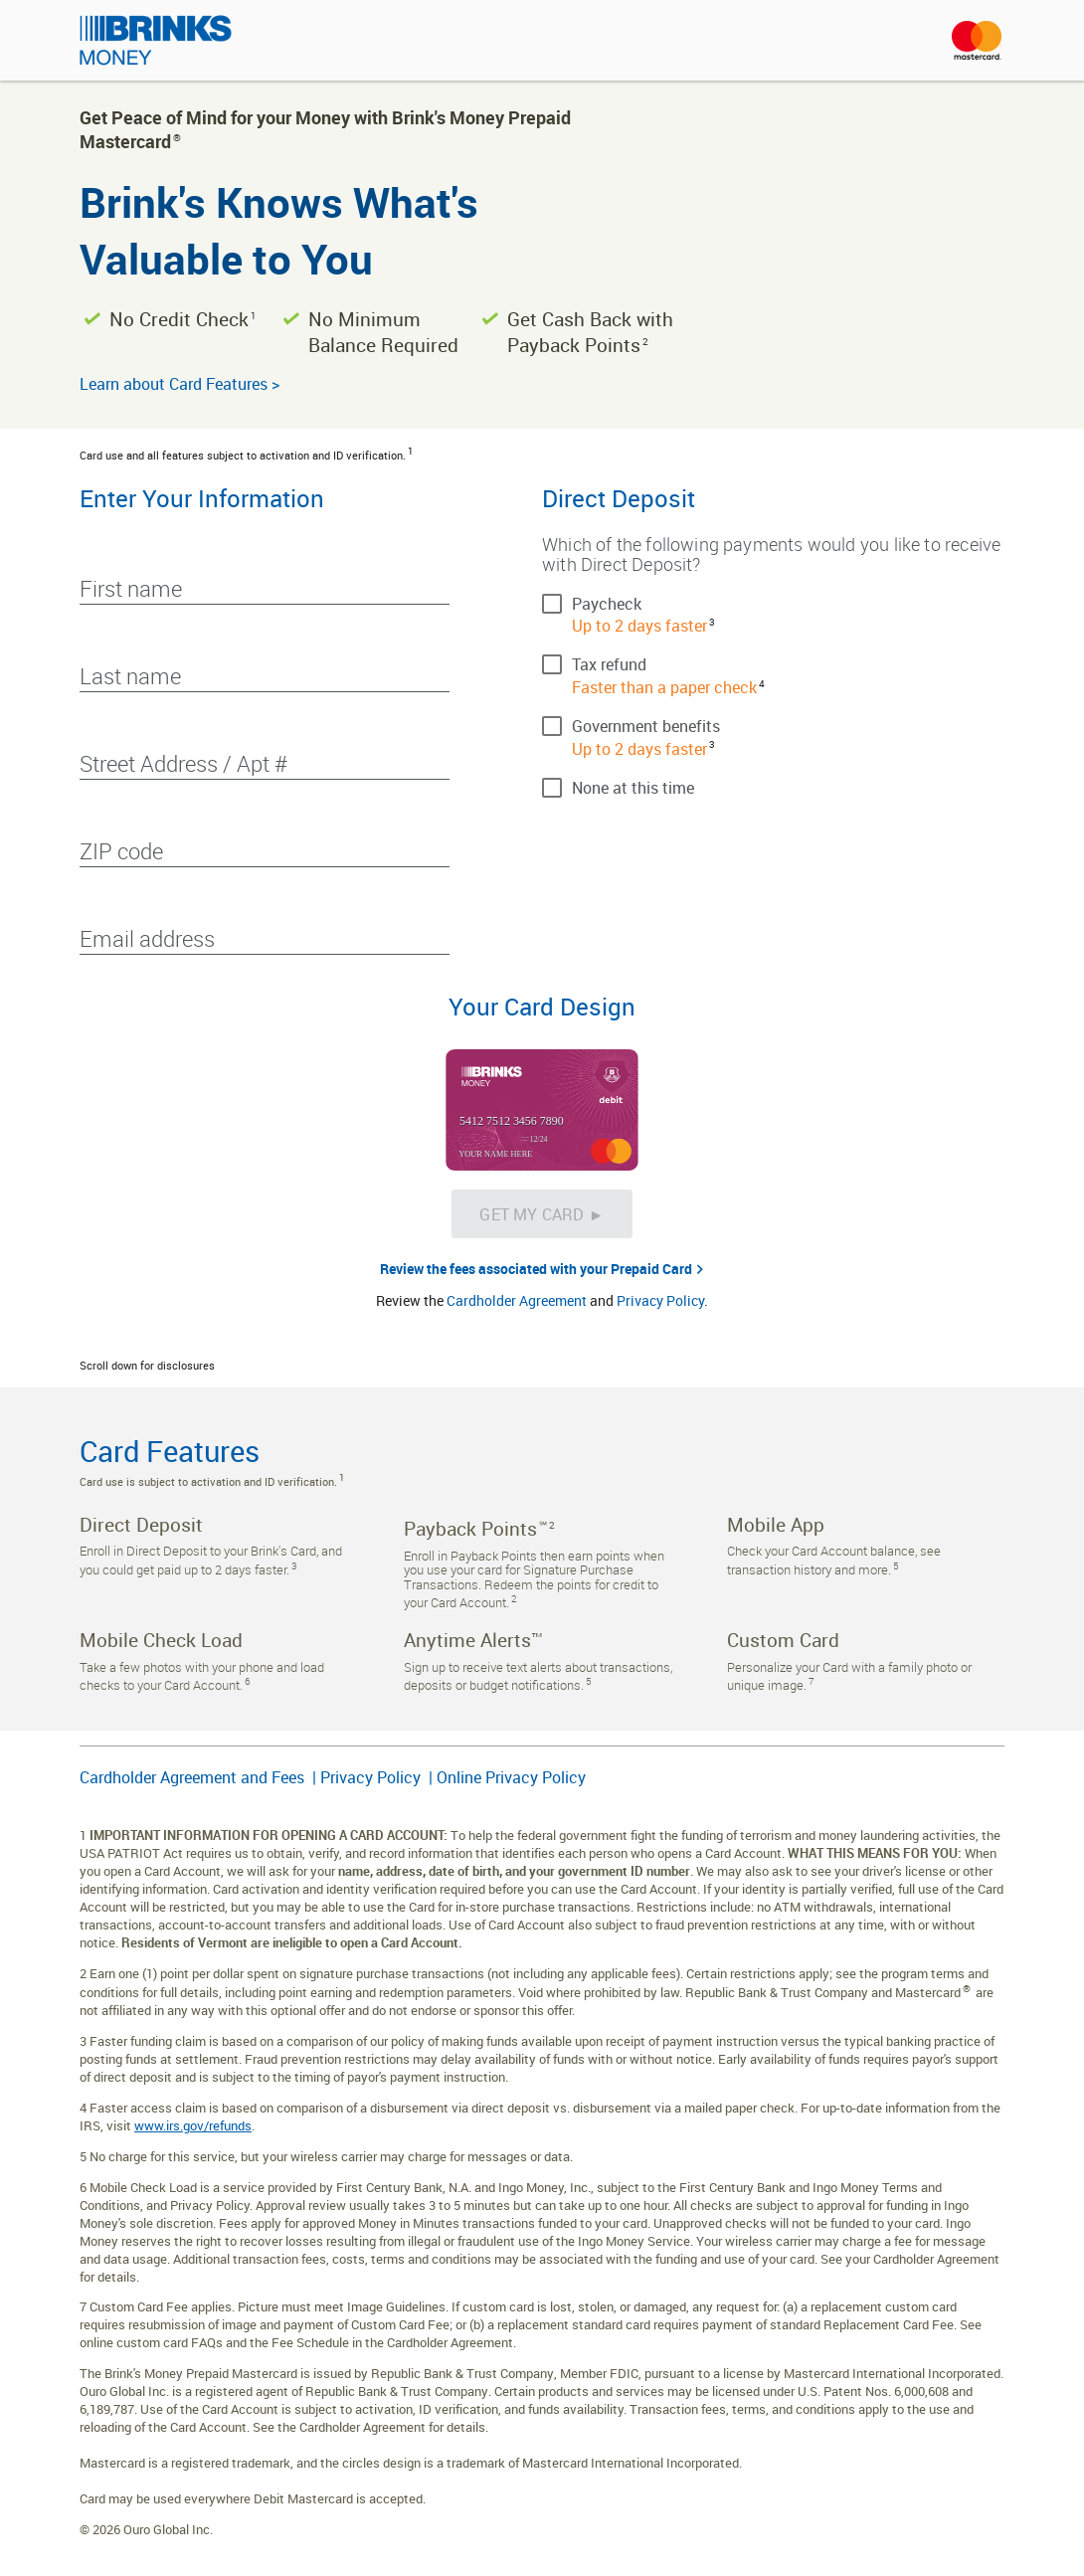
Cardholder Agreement (517, 1300)
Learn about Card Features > (179, 384)
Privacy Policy (660, 1300)
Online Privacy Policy (511, 1777)
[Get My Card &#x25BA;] (542, 1214)
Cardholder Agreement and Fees (194, 1777)
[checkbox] (773, 603)
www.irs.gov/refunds (193, 2125)
